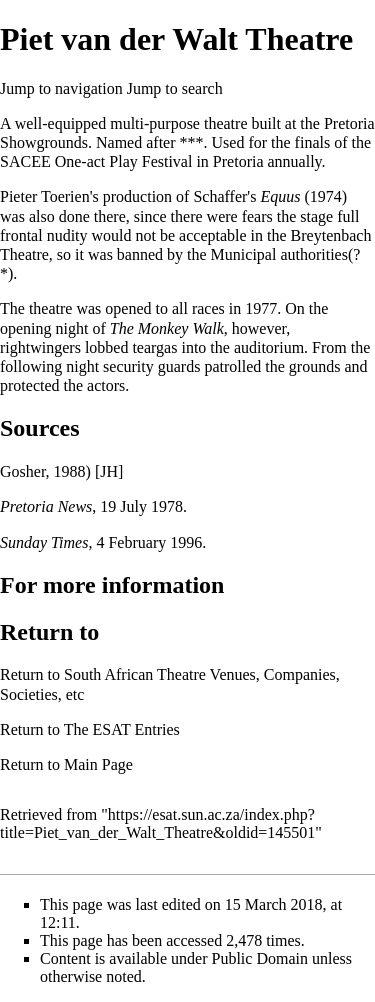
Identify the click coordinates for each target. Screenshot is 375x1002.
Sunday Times (44, 542)
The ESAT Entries (122, 729)
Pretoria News (46, 506)
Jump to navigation (61, 88)
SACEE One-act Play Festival (96, 161)
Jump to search (175, 88)
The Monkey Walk (167, 328)
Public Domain (260, 958)
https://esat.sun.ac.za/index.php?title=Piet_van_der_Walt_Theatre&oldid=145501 (157, 823)
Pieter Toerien (45, 196)
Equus (280, 196)
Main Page (98, 764)
